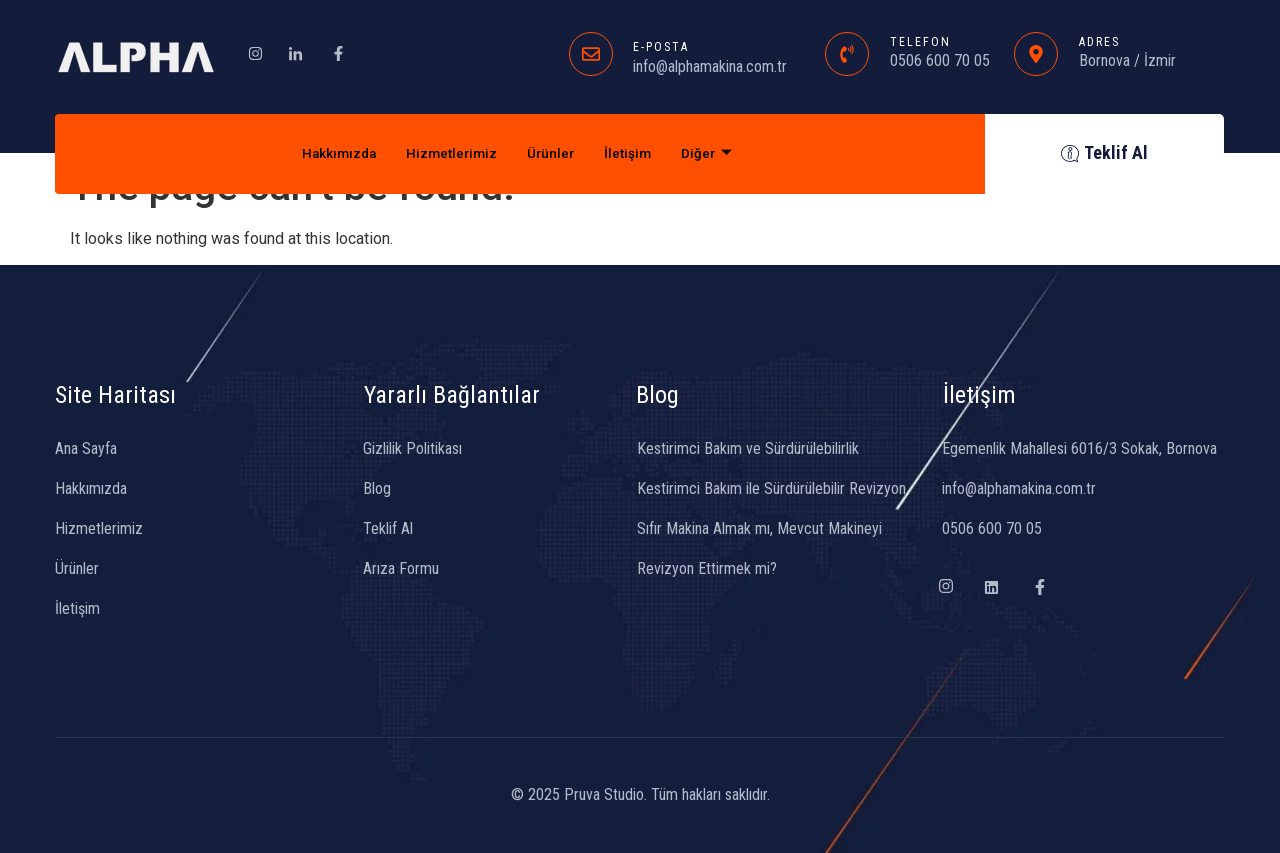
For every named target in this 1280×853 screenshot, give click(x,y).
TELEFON (920, 42)
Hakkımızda (328, 154)
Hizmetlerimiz (449, 154)
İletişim (636, 154)
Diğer (719, 154)
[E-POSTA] (591, 54)
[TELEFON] (847, 54)
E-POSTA (661, 47)
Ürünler (554, 154)
